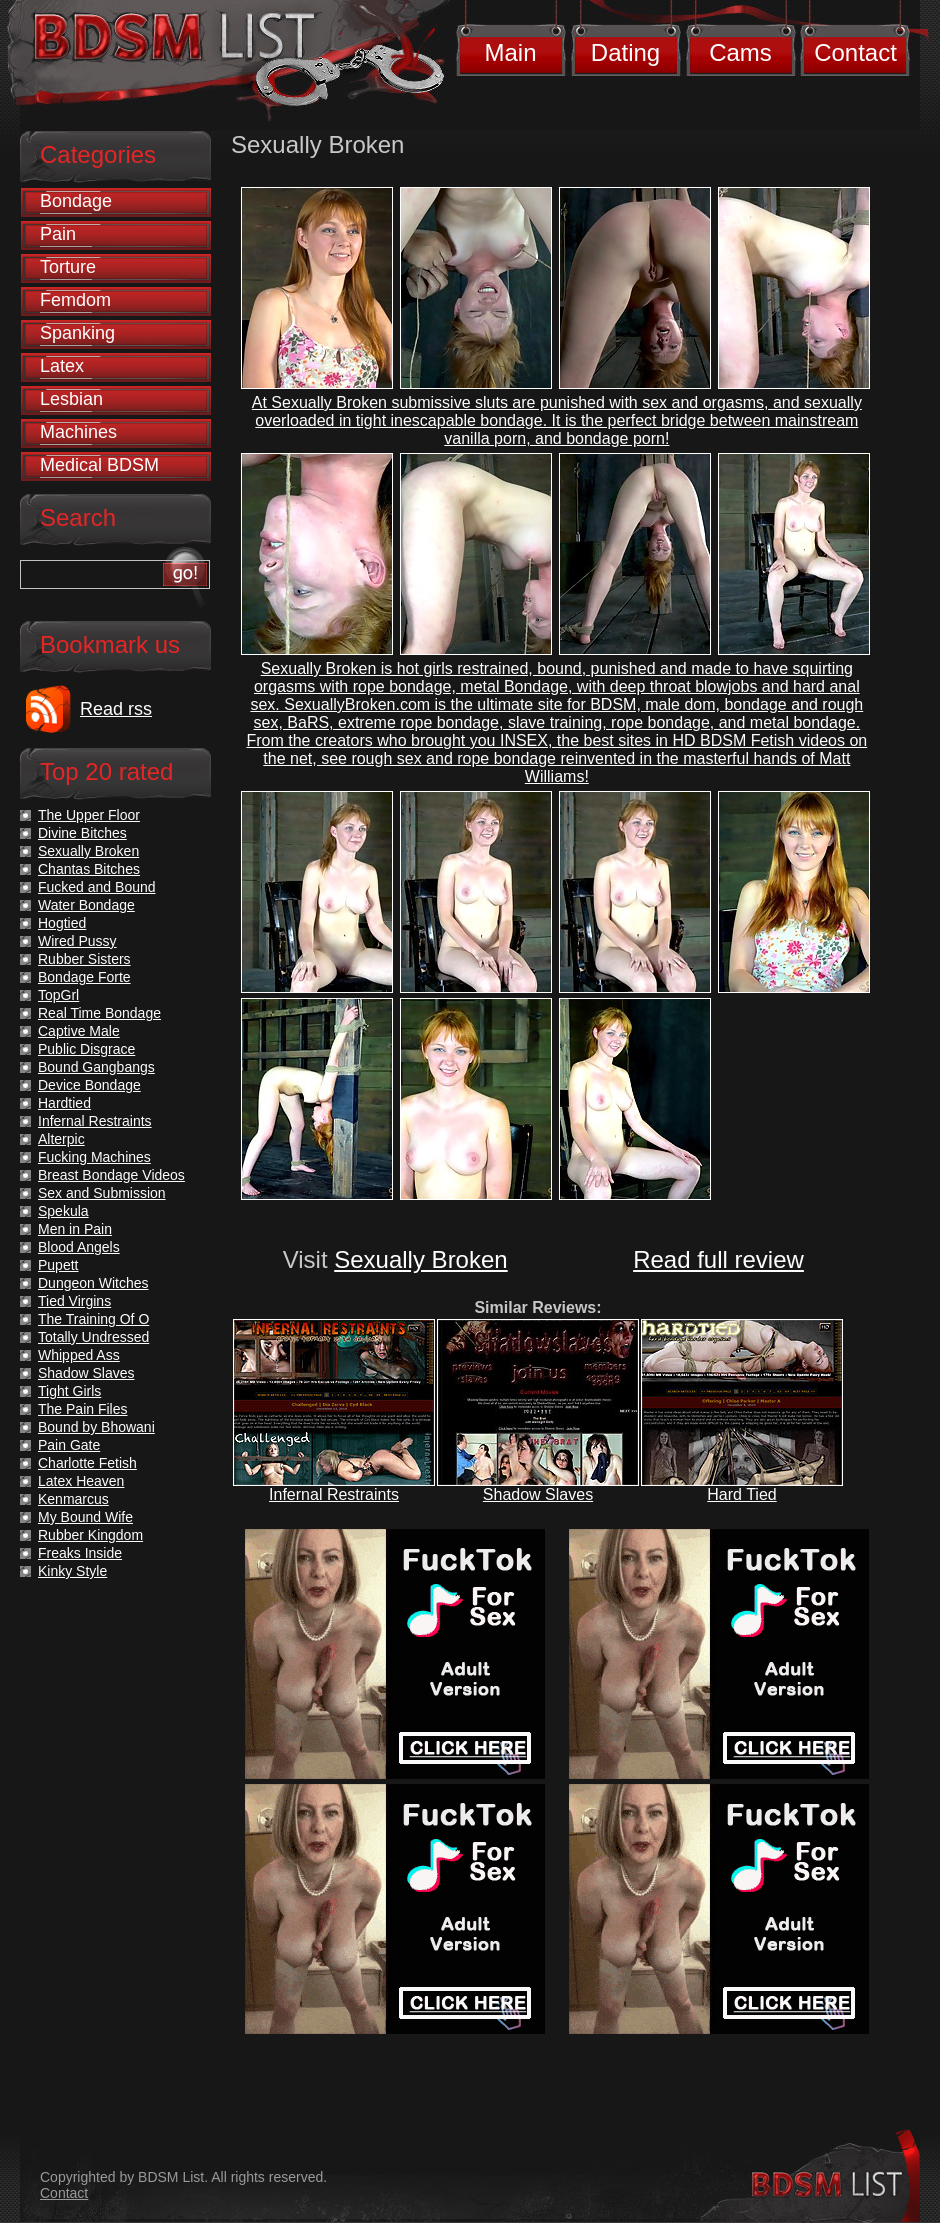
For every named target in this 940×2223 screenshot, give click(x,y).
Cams (740, 52)
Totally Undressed (93, 1337)
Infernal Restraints (334, 1494)
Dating (625, 52)
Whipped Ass (79, 1355)
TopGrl (58, 995)
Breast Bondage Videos (111, 1175)
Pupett (58, 1265)
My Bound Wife (85, 1517)
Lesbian (71, 399)
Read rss (116, 709)
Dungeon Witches (93, 1283)
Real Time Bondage (99, 1013)
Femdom (75, 300)
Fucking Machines (94, 1157)
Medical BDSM (99, 465)
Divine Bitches (82, 833)
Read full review (718, 1259)
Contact (855, 52)
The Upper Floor (89, 815)
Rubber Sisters (84, 959)
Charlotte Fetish (87, 1463)
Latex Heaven (81, 1481)
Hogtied (62, 923)
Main (510, 52)
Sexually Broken (420, 1259)
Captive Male (79, 1031)
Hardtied (64, 1103)
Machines (78, 432)
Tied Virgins (74, 1301)
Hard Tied (741, 1494)
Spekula (63, 1211)
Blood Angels (79, 1247)
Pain (58, 234)
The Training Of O (93, 1319)
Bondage (76, 201)
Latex (62, 366)
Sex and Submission (102, 1193)
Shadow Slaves (538, 1494)
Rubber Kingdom (90, 1535)
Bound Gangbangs (96, 1067)
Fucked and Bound (97, 887)
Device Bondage (89, 1085)
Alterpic (61, 1139)
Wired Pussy (77, 941)
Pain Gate (69, 1445)
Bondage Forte (84, 977)
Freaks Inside (80, 1553)
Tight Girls (69, 1391)
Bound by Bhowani (96, 1427)
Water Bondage (86, 905)
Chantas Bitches (89, 869)
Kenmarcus (73, 1499)
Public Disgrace (86, 1049)
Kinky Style (72, 1571)
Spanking (77, 333)
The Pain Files (82, 1409)
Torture (68, 267)
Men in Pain (75, 1229)
